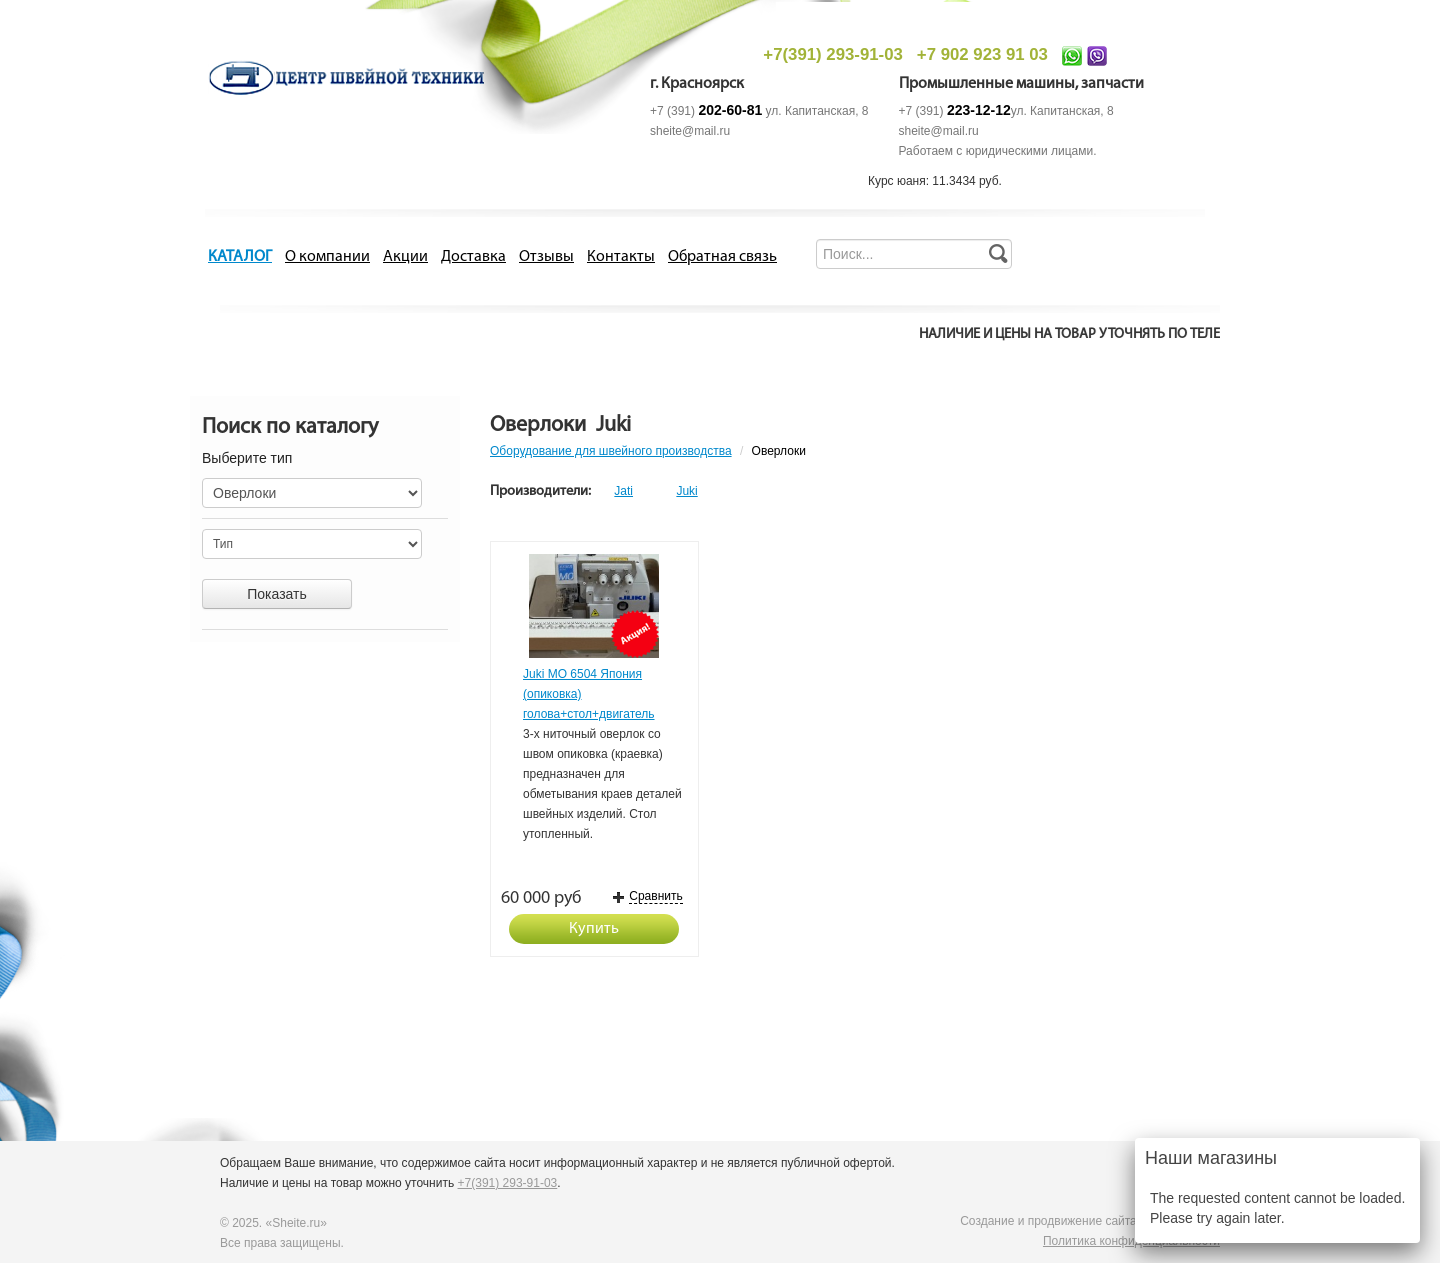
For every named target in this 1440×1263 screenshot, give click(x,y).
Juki (686, 491)
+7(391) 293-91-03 (832, 54)
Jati (623, 491)
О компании (327, 257)
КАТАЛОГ (240, 257)
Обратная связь (722, 257)
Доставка (473, 257)
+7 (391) (706, 111)
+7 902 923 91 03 (982, 54)
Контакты (621, 257)
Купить (594, 929)
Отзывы (546, 257)
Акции (405, 257)
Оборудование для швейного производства (611, 451)
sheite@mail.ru (690, 131)
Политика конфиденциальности (1131, 1241)
